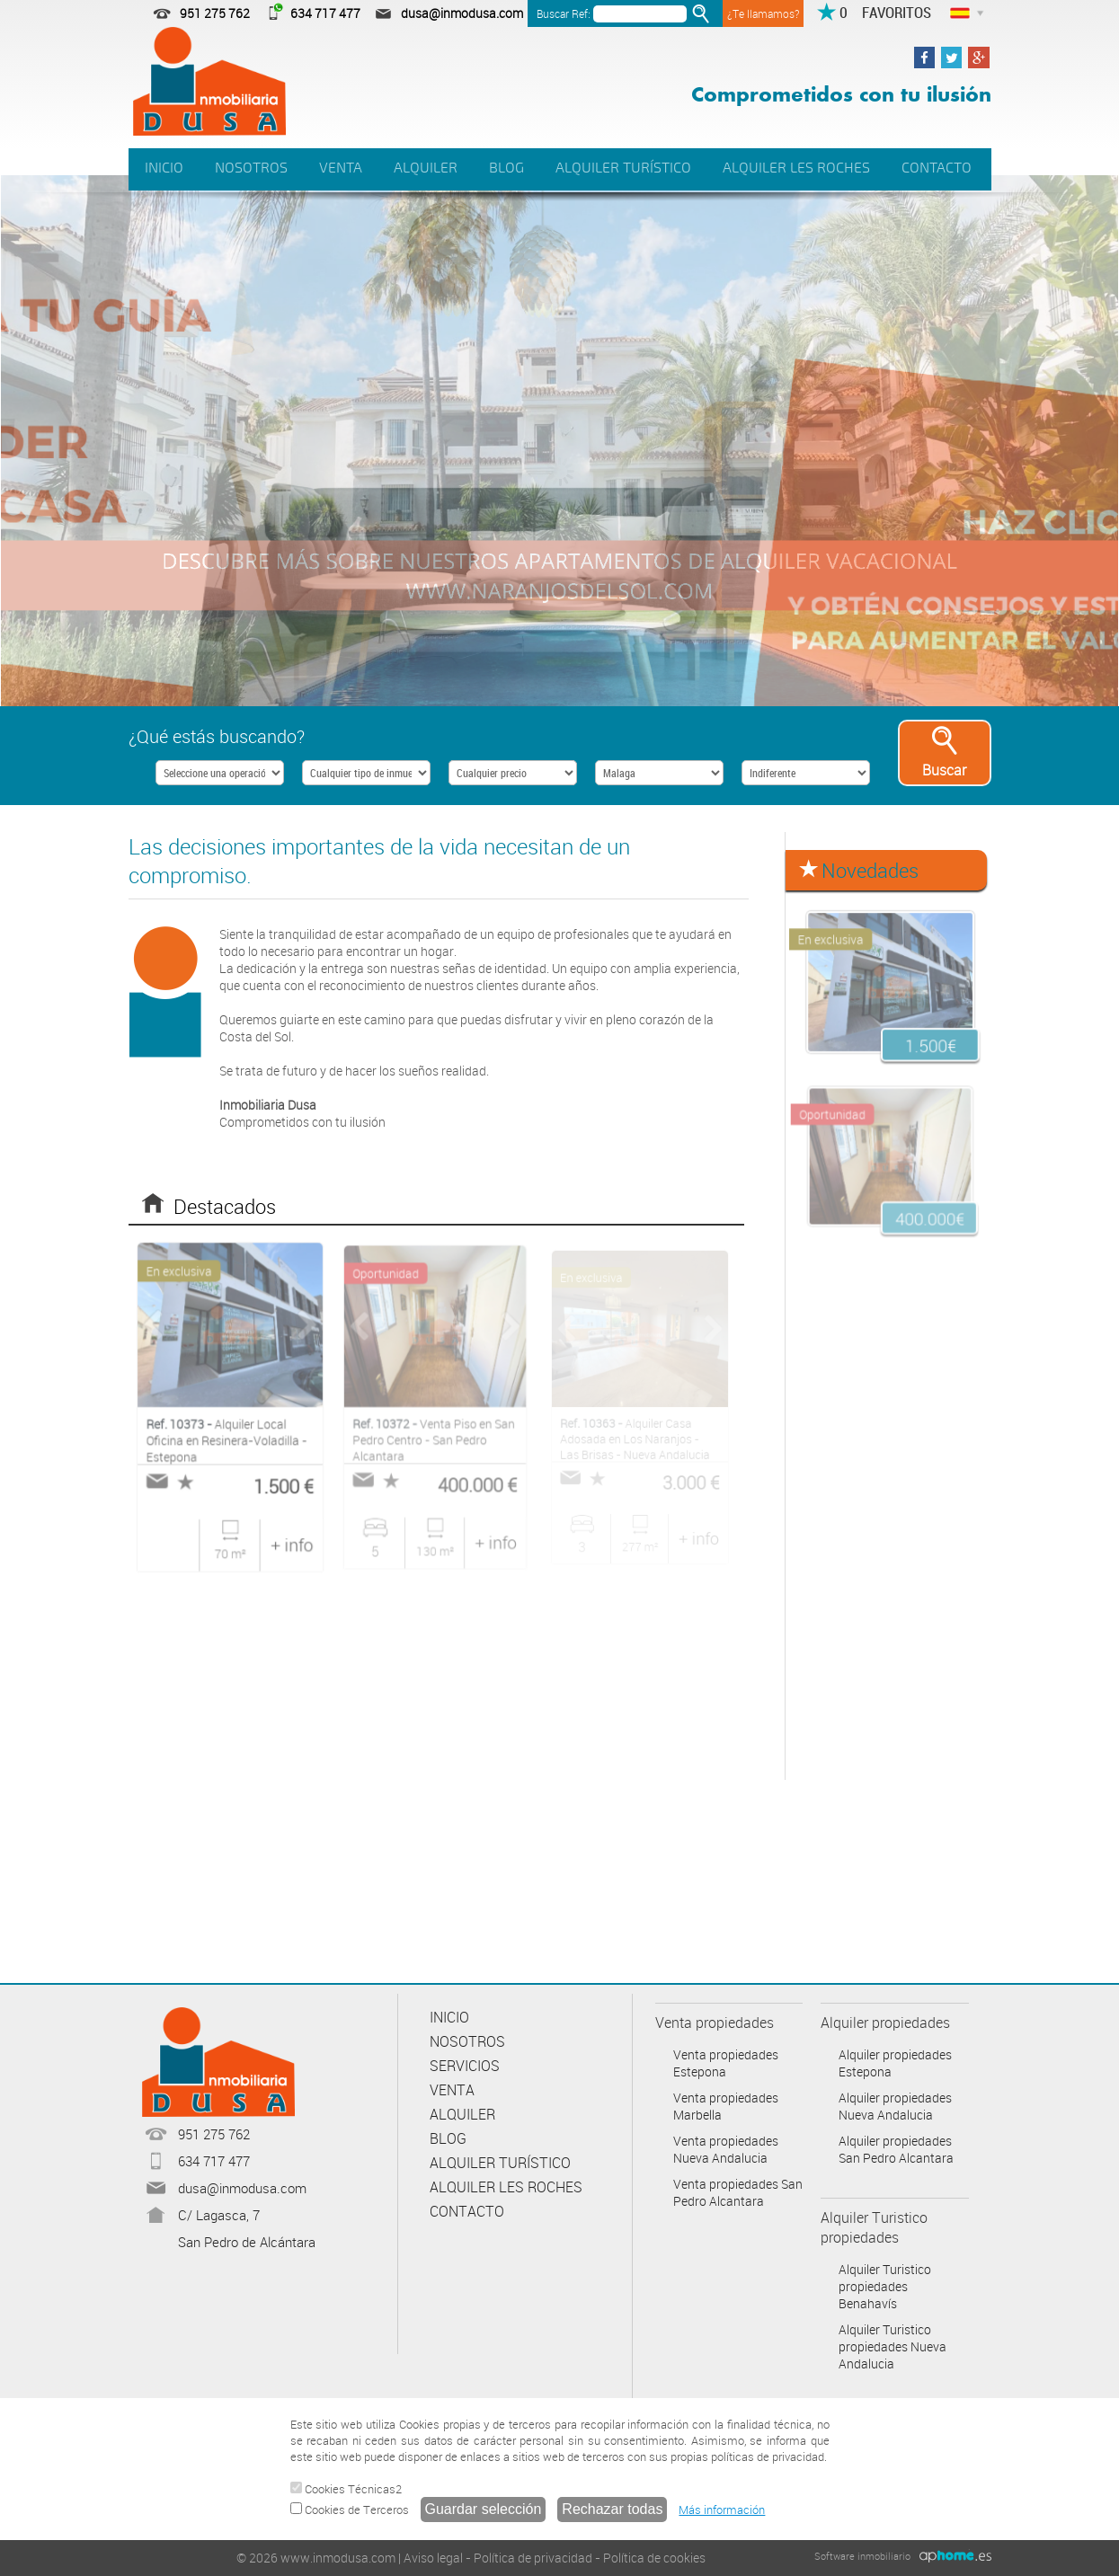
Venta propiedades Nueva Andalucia (725, 2149)
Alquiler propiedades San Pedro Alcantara (896, 2149)
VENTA (340, 168)
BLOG (506, 168)
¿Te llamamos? (763, 13)
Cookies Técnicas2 (346, 2489)
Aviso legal (433, 2557)
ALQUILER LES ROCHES (796, 168)
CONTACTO (936, 168)
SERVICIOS (465, 2066)
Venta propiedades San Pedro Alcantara (738, 2192)
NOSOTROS (251, 168)
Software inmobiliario (862, 2556)
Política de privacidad (533, 2557)
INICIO (164, 168)
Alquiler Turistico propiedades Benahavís (885, 2286)
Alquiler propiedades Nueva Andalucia (895, 2106)
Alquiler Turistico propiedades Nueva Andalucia (892, 2346)
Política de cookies (654, 2557)
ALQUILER (425, 168)
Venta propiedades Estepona (725, 2063)
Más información (722, 2509)
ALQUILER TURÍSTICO (623, 168)
